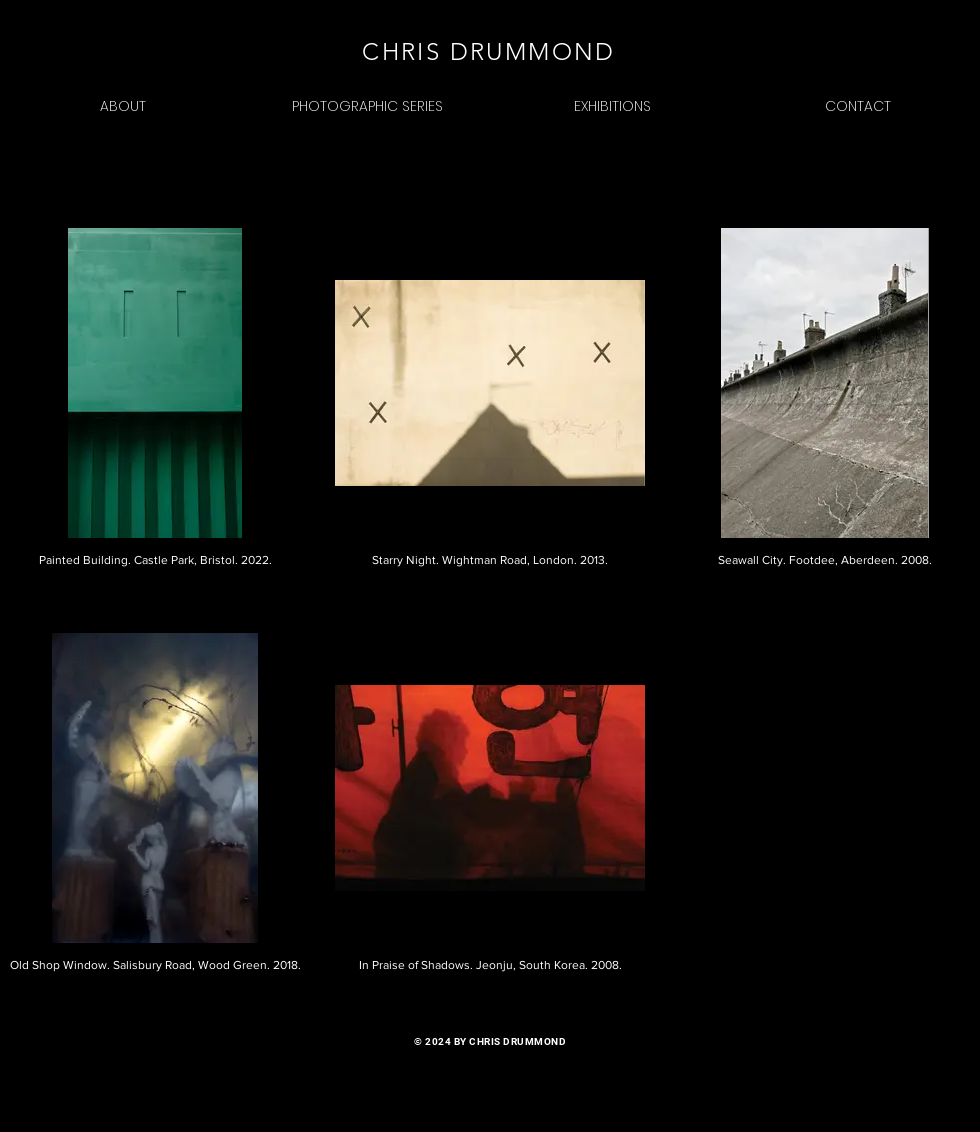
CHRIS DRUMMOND (489, 51)
